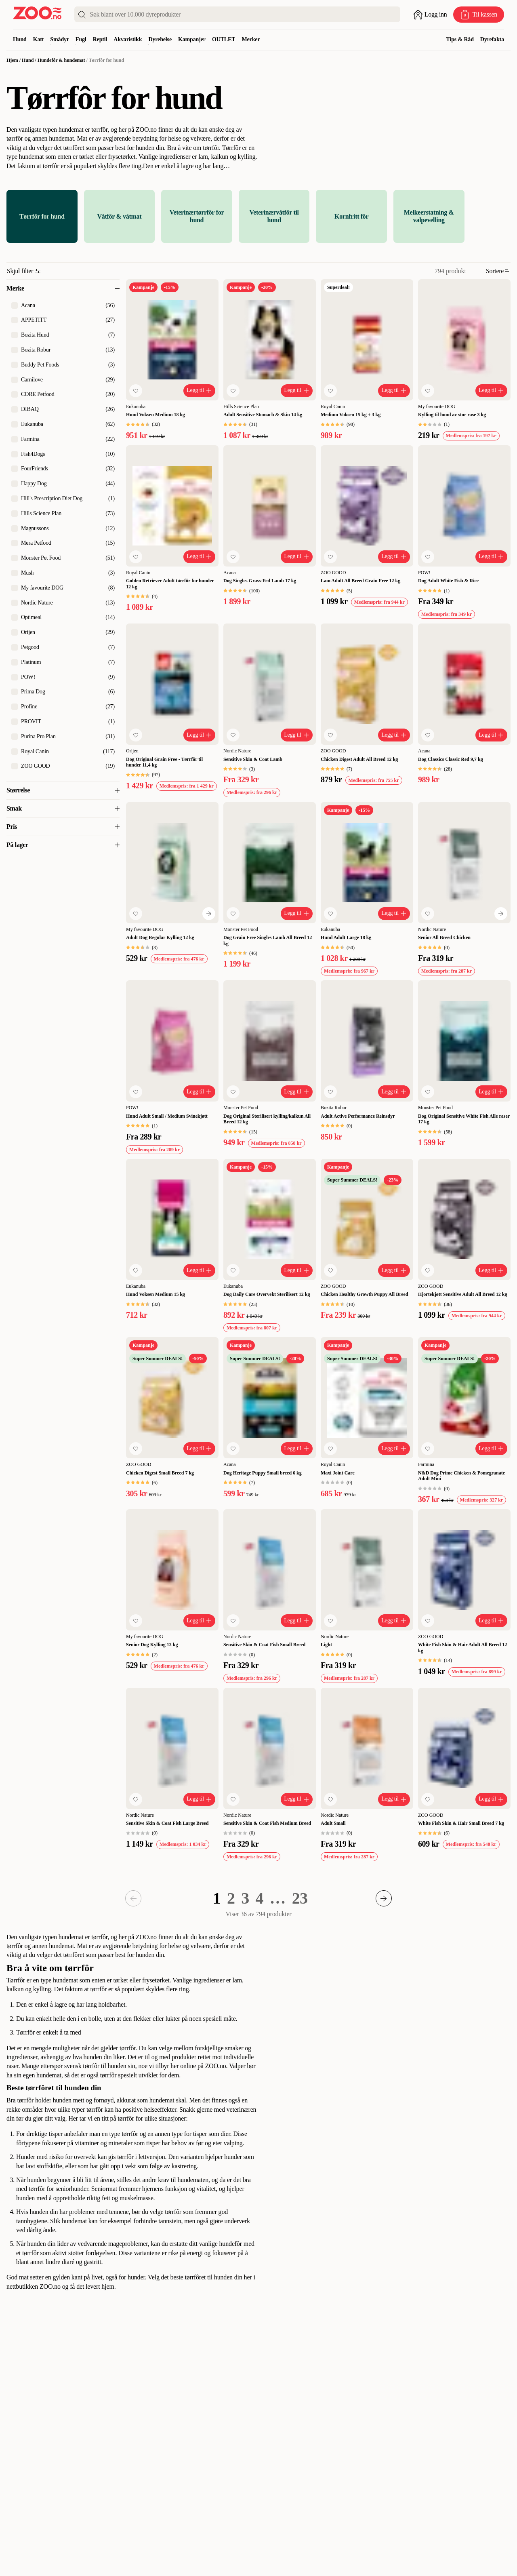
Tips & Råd (459, 39)
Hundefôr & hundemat (61, 60)
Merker (251, 39)
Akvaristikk (127, 39)
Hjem (12, 60)
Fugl (81, 39)
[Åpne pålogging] (430, 14)
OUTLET (223, 39)
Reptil (100, 39)
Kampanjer (192, 39)
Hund (20, 39)
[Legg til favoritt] (135, 390)
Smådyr (59, 39)
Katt (38, 39)
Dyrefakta (492, 39)
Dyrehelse (160, 39)
